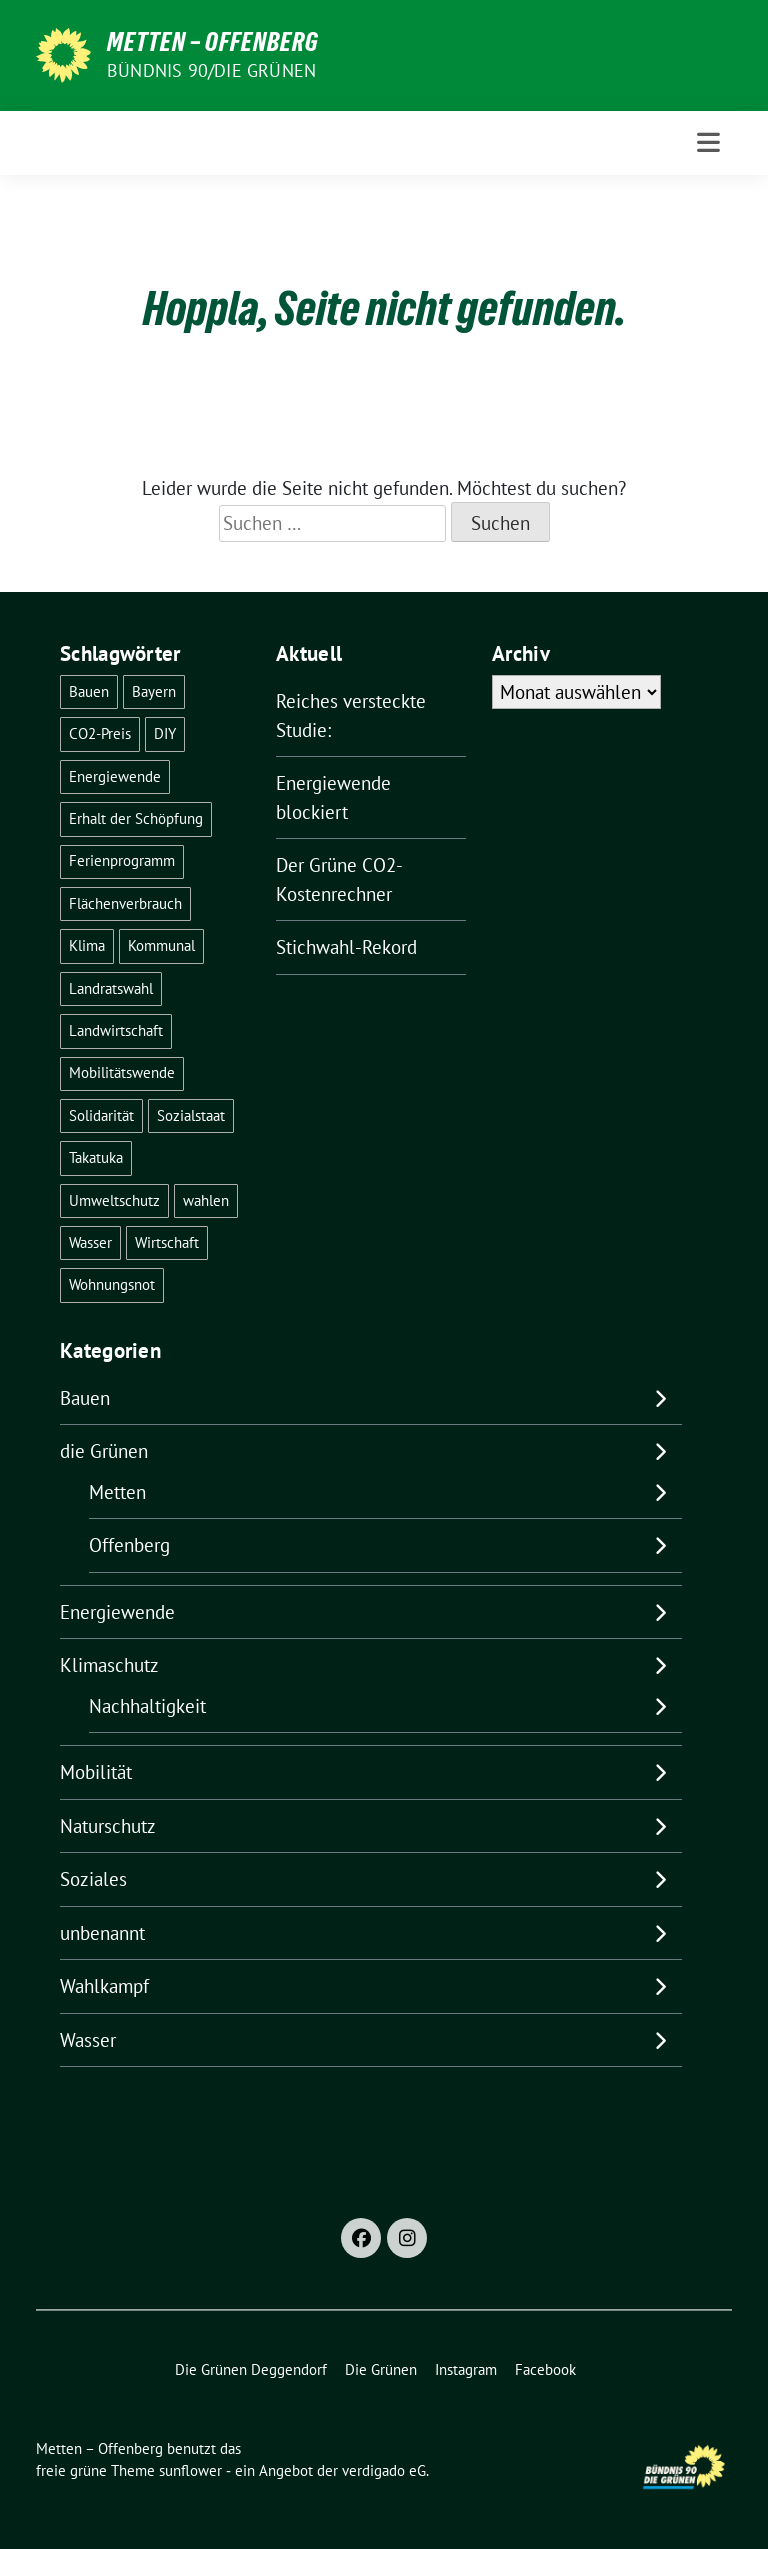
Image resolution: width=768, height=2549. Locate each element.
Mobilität (96, 1772)
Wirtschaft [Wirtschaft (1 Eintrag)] (167, 1242)
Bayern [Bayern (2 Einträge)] (154, 691)
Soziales (93, 1879)
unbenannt (102, 1933)
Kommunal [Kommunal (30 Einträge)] (161, 945)
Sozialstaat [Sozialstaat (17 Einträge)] (191, 1115)
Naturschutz (108, 1826)
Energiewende (117, 1612)
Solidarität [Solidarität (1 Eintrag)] (101, 1115)
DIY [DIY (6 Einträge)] (165, 733)
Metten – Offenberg (213, 42)
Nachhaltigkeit (147, 1706)
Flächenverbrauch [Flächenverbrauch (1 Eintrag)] (125, 903)
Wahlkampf (104, 1986)
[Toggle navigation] (708, 142)
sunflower (190, 2470)
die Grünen (104, 1451)
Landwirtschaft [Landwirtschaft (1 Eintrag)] (116, 1030)
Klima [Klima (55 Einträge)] (87, 945)
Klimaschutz (109, 1665)
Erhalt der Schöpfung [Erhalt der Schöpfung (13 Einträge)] (136, 818)
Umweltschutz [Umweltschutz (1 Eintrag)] (114, 1200)
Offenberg (129, 1545)
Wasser (88, 2040)
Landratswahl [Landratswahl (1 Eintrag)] (111, 988)
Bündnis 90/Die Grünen (211, 70)
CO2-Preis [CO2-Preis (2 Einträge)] (100, 733)
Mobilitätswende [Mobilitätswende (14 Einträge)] (122, 1072)
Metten (117, 1492)
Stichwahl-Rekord (346, 947)
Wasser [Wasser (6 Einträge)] (90, 1242)
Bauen (85, 1398)
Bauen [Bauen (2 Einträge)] (89, 691)
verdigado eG (384, 2470)
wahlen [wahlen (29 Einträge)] (206, 1200)
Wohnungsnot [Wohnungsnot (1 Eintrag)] (112, 1284)
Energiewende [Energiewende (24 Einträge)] (115, 776)
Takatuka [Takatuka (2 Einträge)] (96, 1157)
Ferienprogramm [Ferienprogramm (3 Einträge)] (122, 860)
